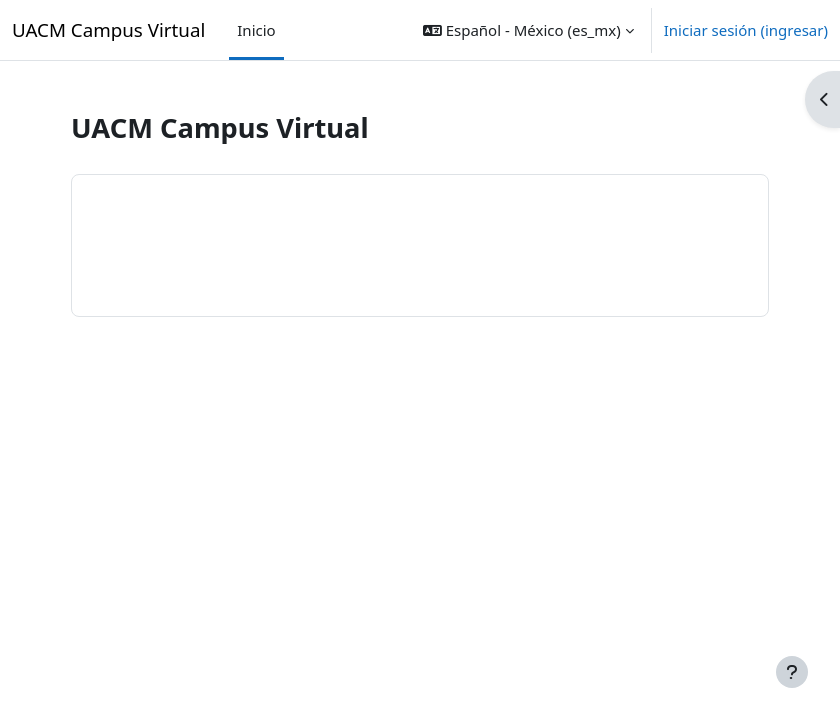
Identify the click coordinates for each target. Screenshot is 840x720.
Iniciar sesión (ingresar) (746, 30)
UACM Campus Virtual (108, 29)
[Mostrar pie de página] (792, 672)
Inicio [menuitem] (256, 30)
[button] (528, 30)
